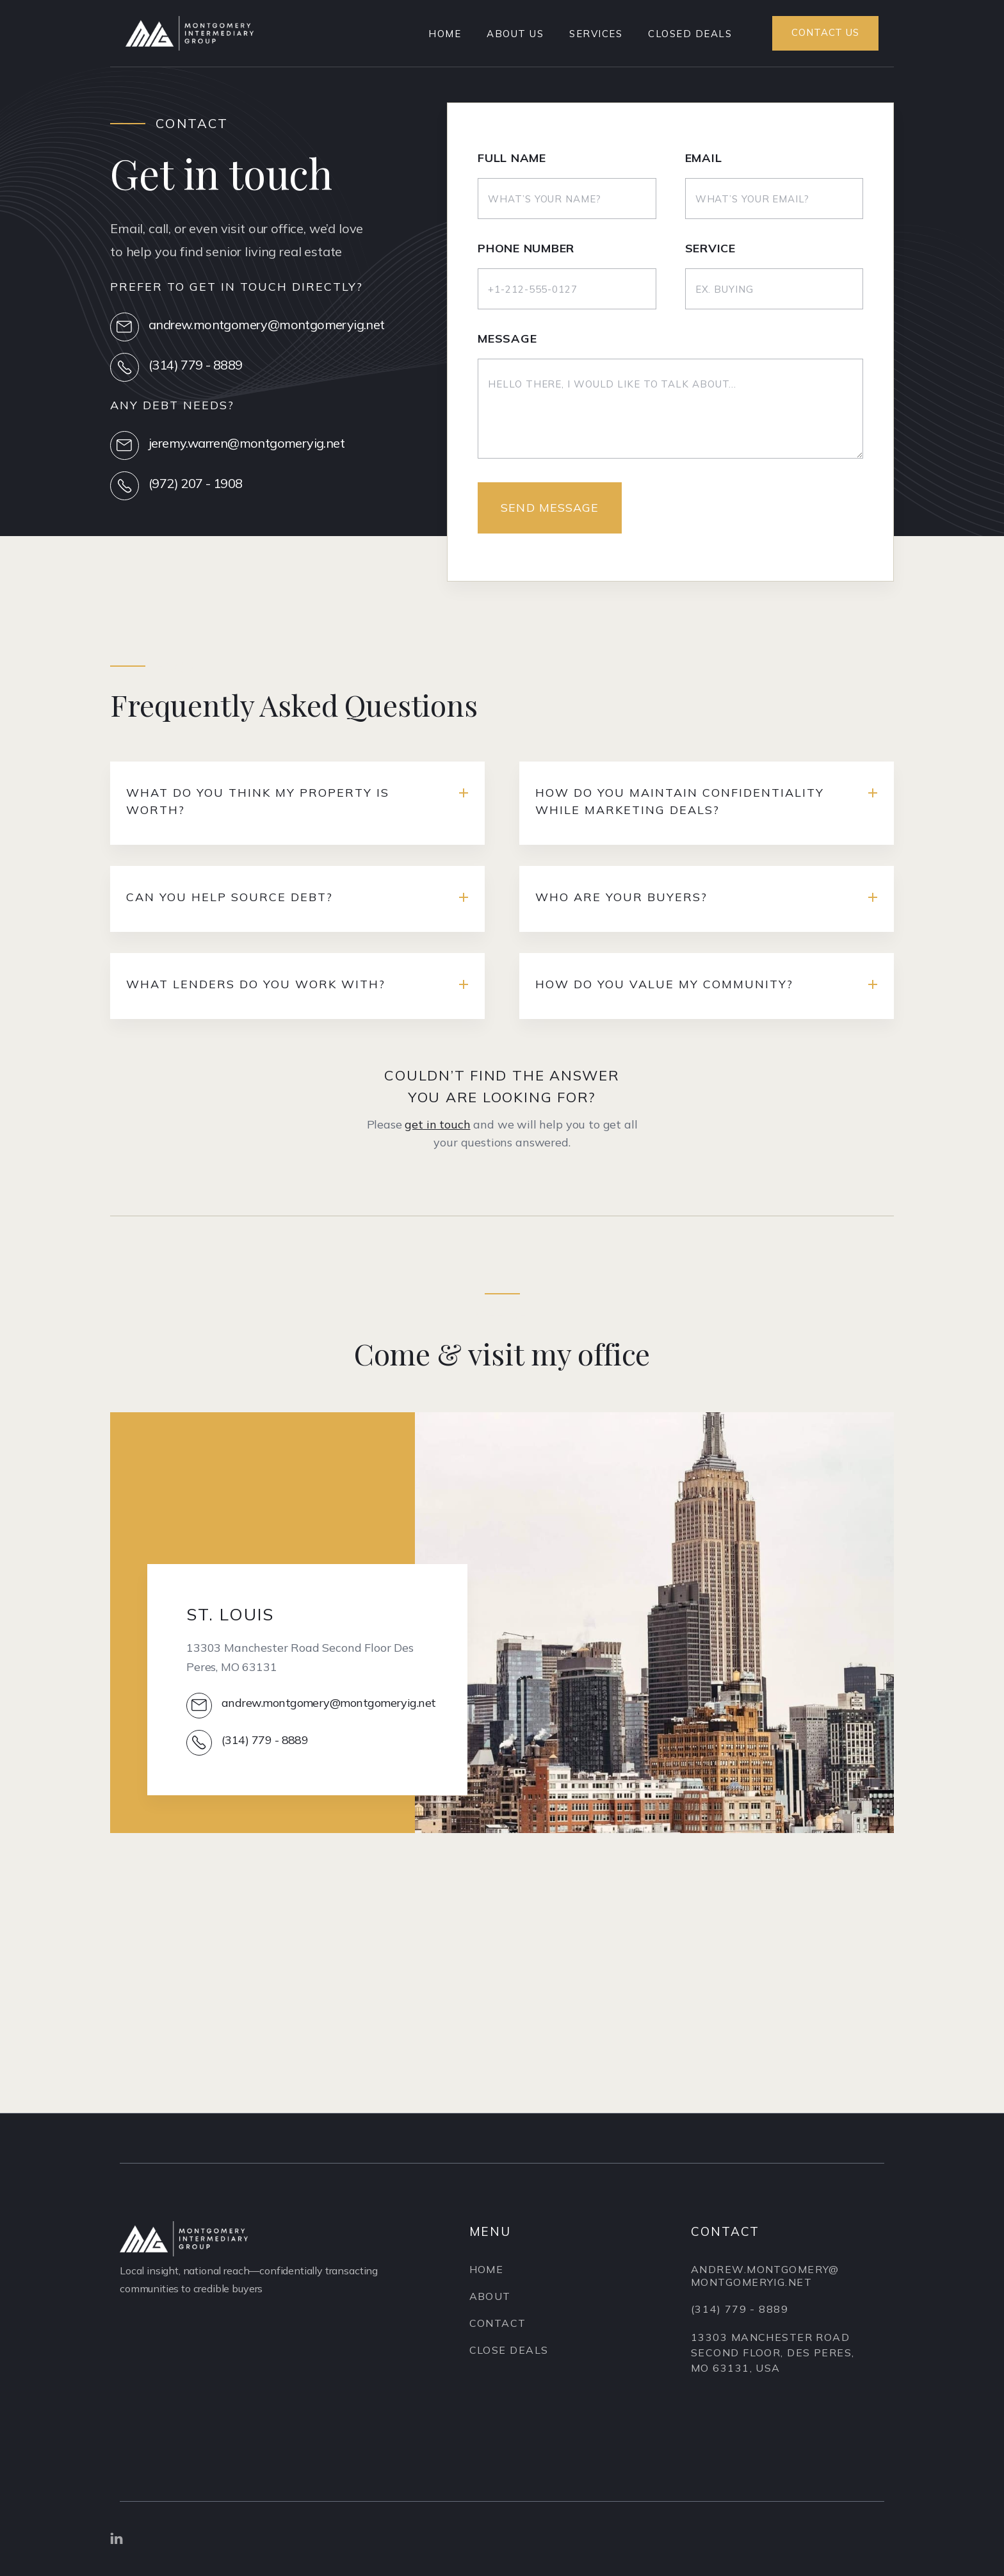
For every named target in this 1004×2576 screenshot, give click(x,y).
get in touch (437, 1134)
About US (515, 34)
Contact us (825, 32)
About (490, 2300)
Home (444, 34)
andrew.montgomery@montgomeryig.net (765, 2295)
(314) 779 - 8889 (739, 2328)
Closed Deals (690, 34)
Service (710, 250)
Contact (497, 2326)
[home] (189, 33)
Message (507, 340)
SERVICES (595, 34)
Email (703, 160)
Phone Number (526, 250)
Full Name (512, 160)
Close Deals (509, 2353)
